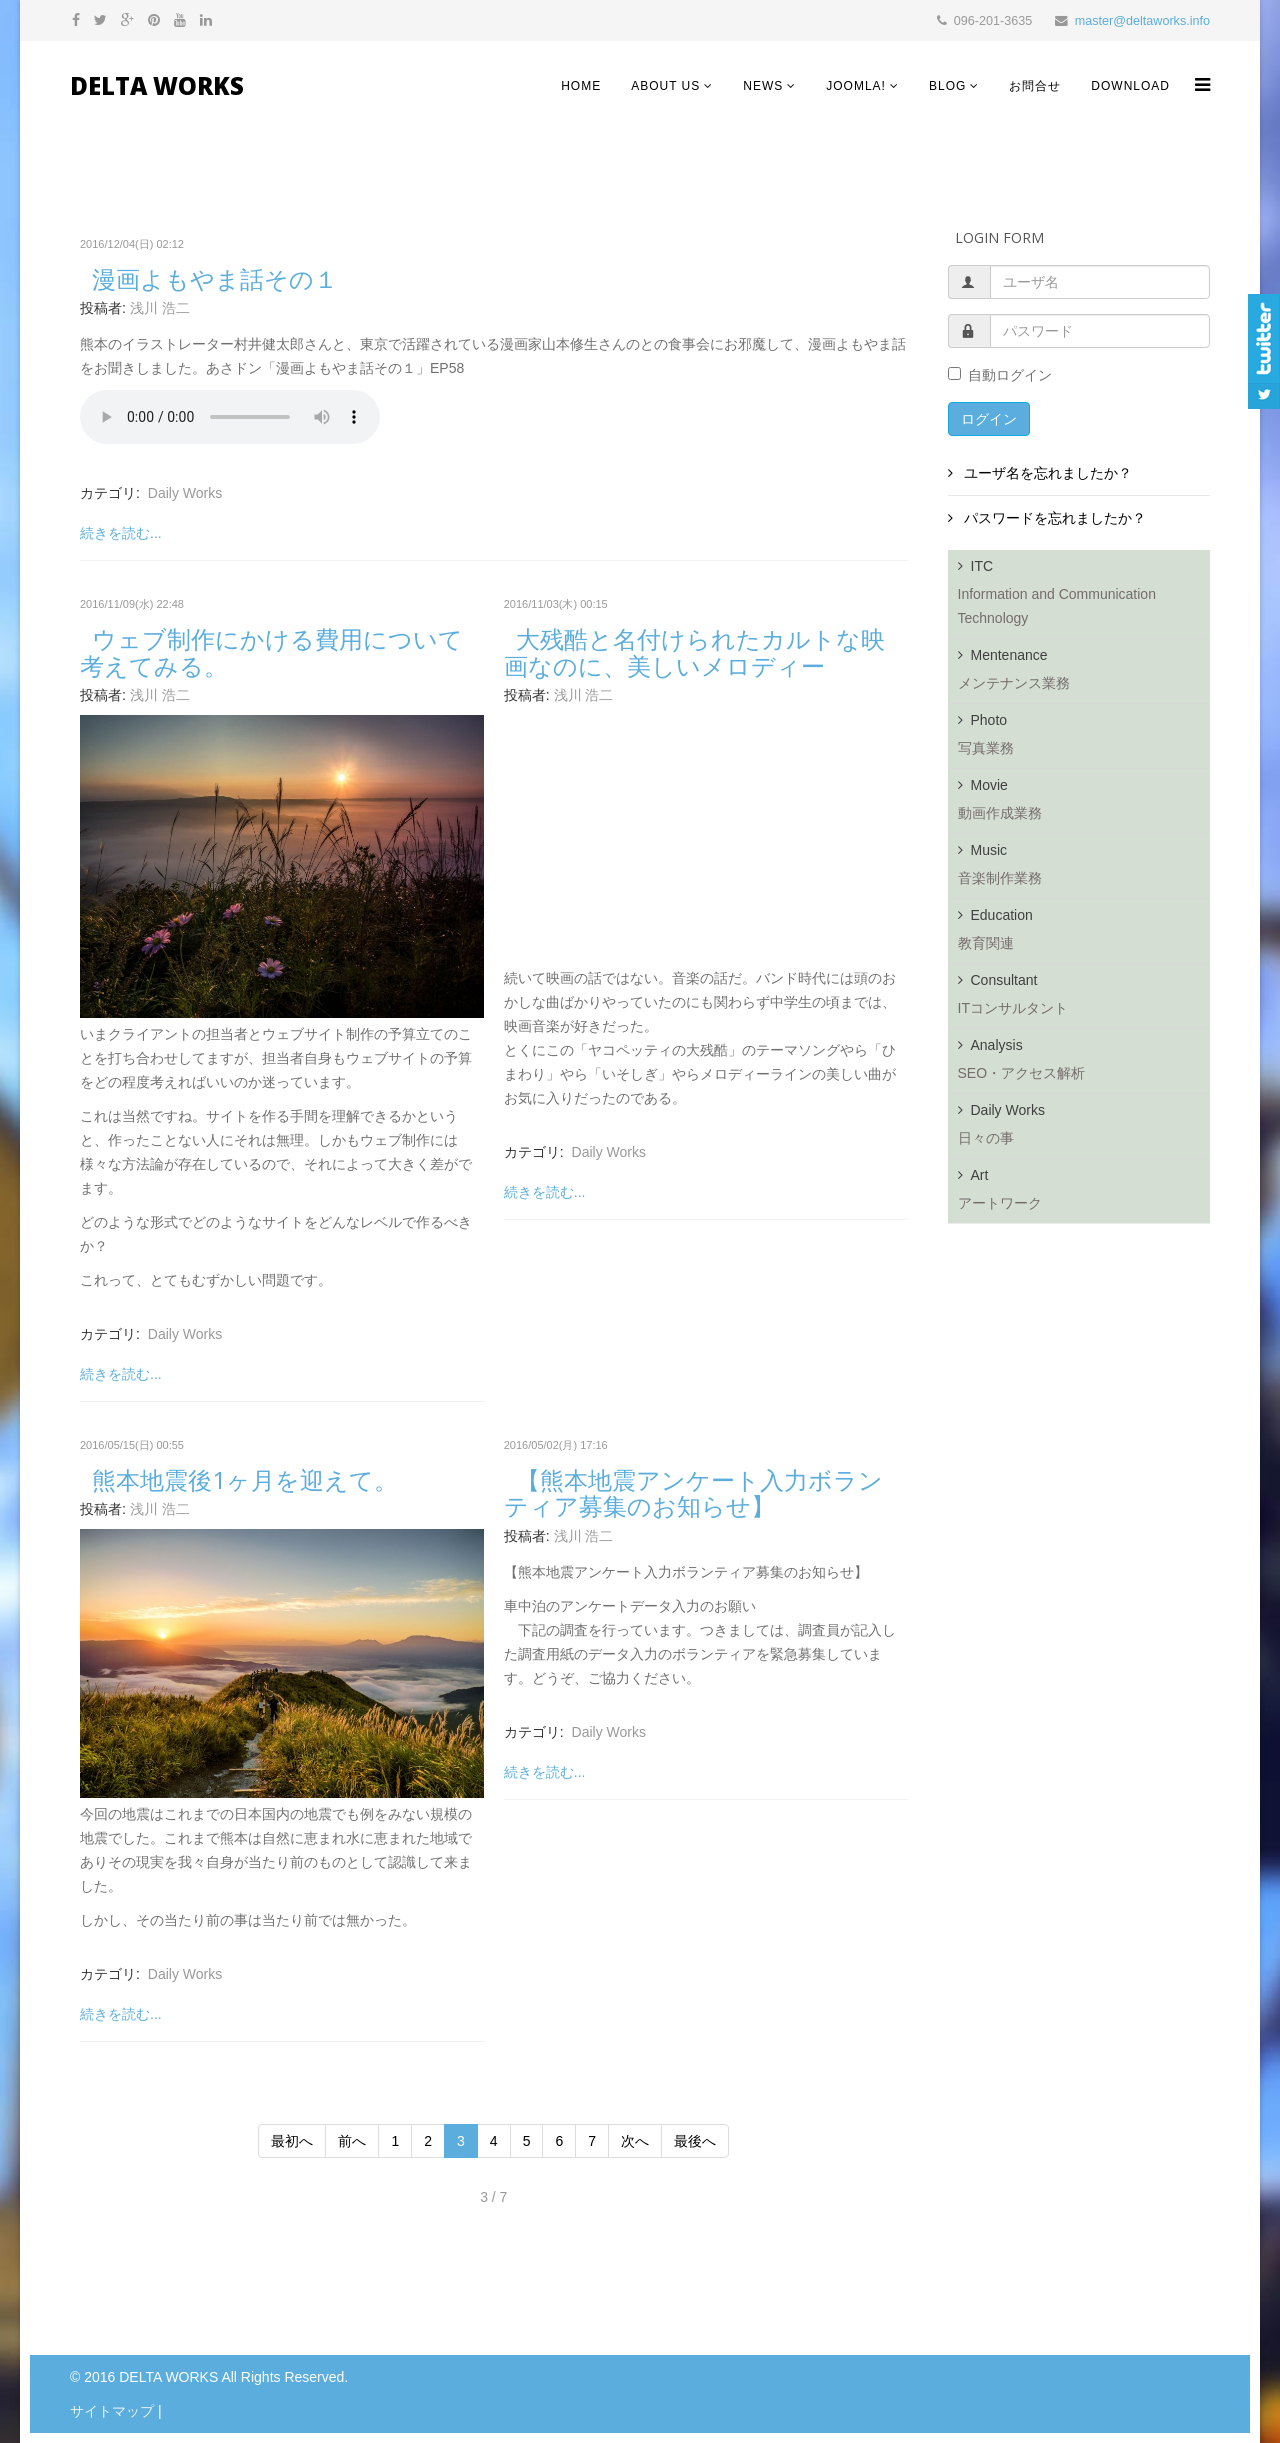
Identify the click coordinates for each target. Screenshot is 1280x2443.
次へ (635, 2141)
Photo (1084, 740)
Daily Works (185, 493)
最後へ (695, 2141)
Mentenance (1084, 675)
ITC (1084, 598)
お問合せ (1035, 86)
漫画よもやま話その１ (215, 278)
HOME (581, 86)
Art (1084, 1195)
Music (1084, 870)
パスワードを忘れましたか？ (1054, 518)
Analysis (1084, 1065)
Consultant (1084, 1000)
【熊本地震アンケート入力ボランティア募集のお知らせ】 (693, 1492)
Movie (1084, 805)
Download (1130, 86)
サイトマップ (112, 2411)
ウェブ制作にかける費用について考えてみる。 (271, 651)
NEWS (763, 86)
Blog (947, 86)
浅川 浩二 (160, 308)
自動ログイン (1000, 375)
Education (1084, 935)
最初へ (292, 2141)
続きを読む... (121, 533)
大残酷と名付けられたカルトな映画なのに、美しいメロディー (694, 651)
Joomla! (856, 86)
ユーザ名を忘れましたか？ (1047, 473)
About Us (665, 86)
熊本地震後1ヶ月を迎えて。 (245, 1479)
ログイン (989, 419)
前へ (352, 2141)
